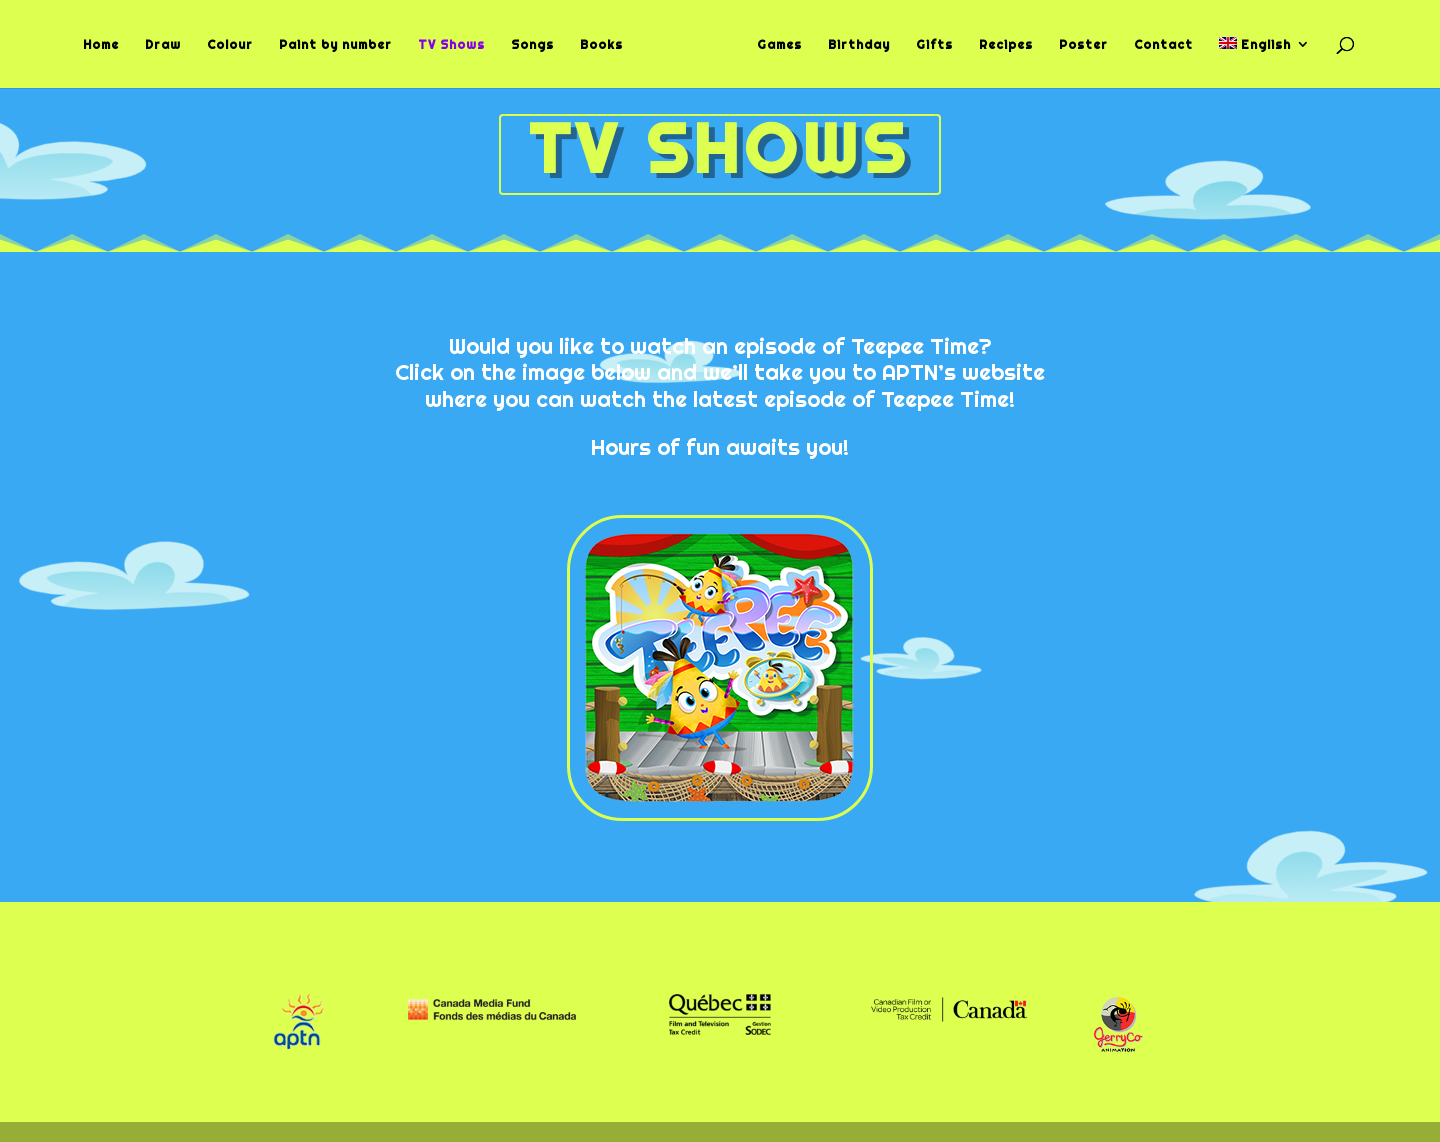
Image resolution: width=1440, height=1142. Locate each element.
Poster (1076, 44)
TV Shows (458, 44)
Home (108, 44)
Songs (539, 44)
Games (772, 44)
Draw (170, 44)
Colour (237, 44)
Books (608, 44)
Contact (1156, 44)
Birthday (852, 44)
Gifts (927, 44)
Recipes (999, 44)
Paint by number (342, 44)
